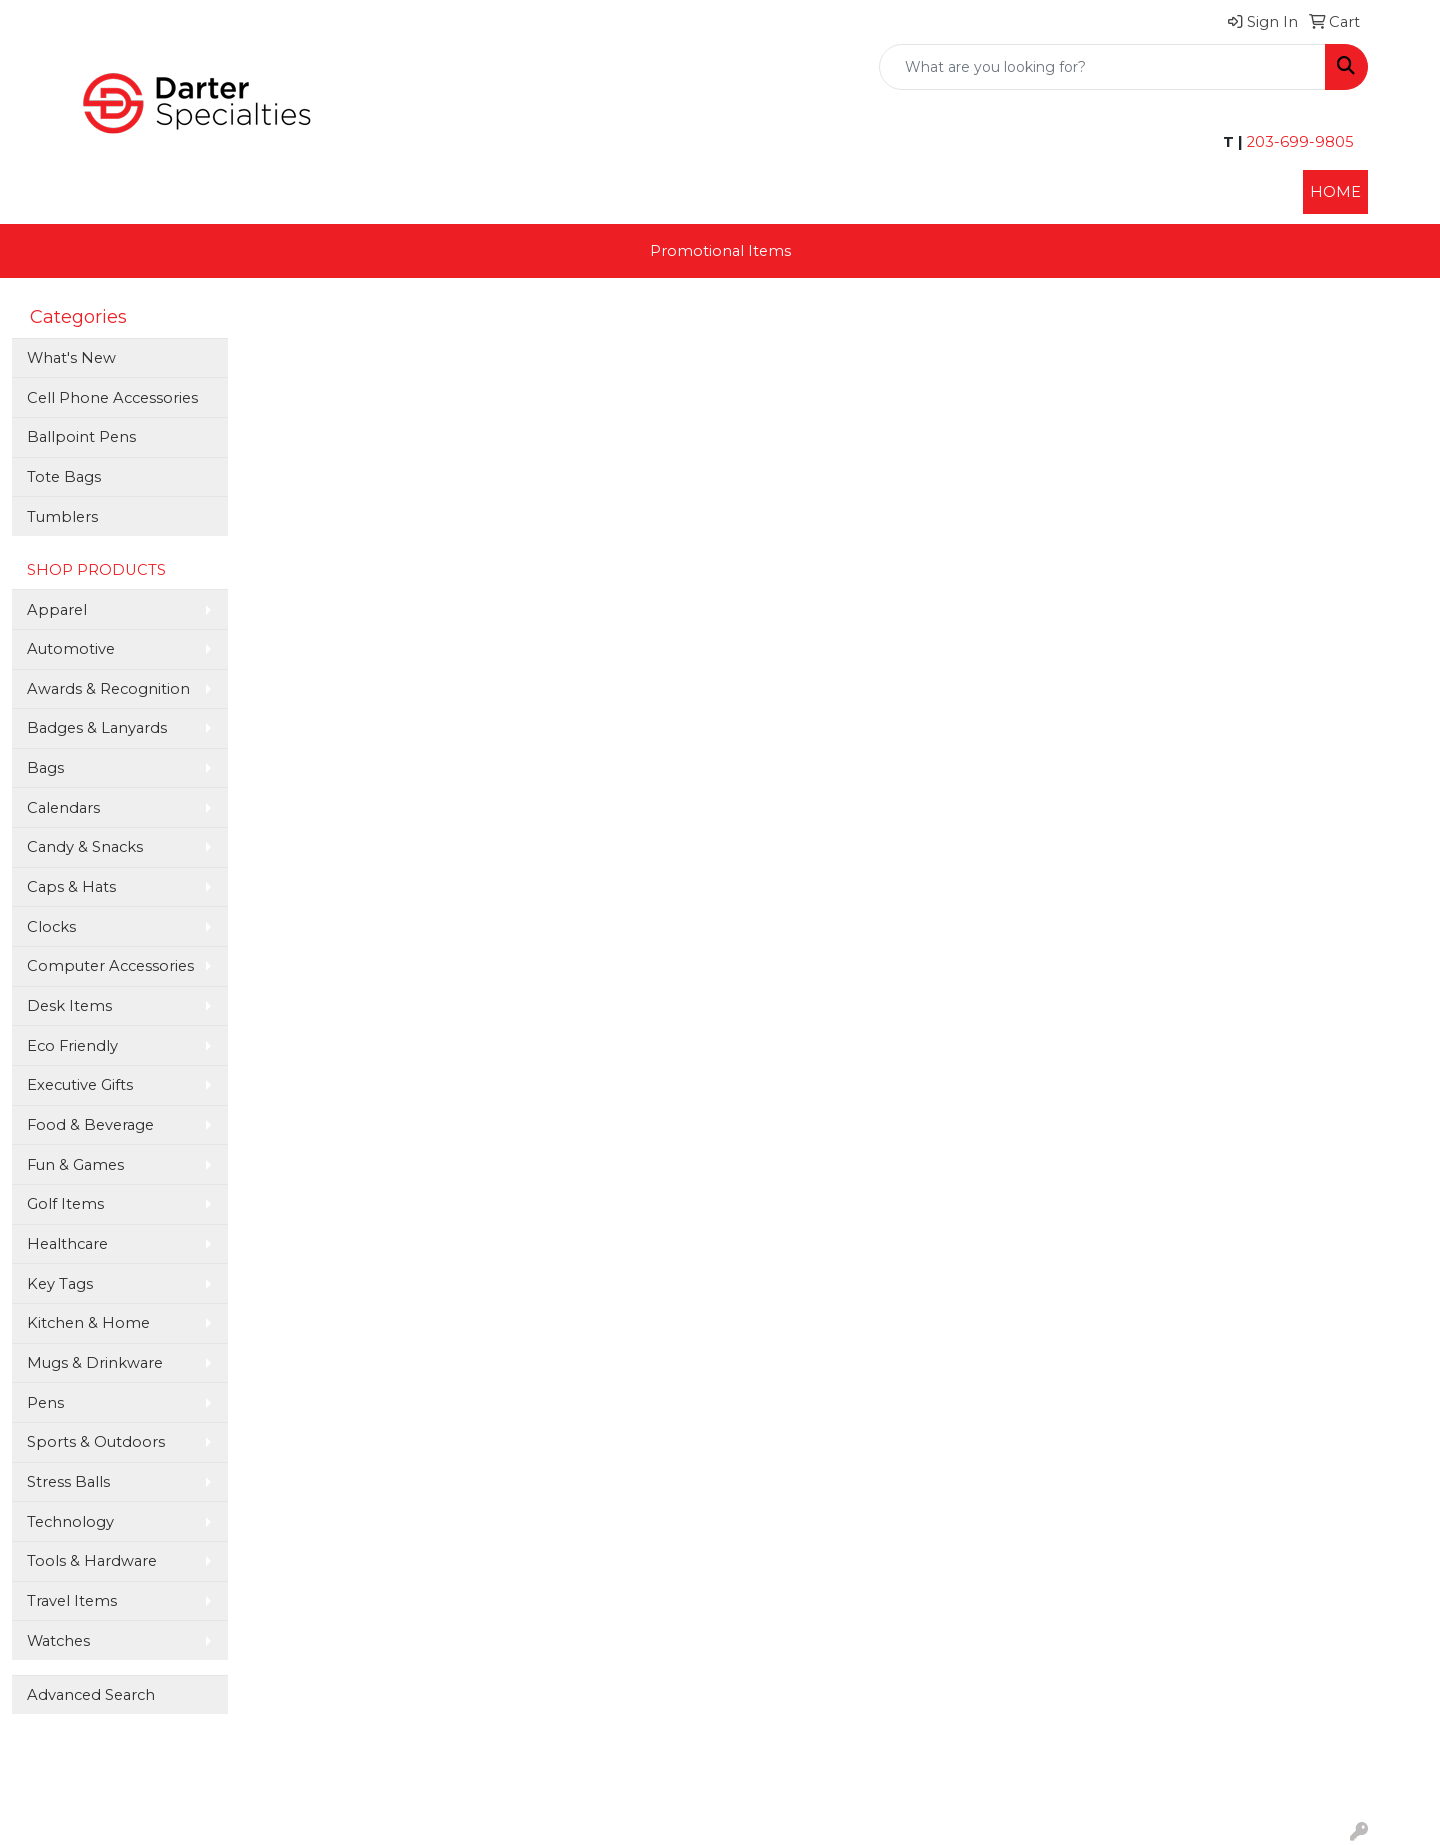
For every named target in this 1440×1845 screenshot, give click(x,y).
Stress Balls (68, 1482)
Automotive (71, 649)
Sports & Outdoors (96, 1442)
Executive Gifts (80, 1085)
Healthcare (67, 1244)
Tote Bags (64, 477)
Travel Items (72, 1601)
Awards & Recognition (108, 689)
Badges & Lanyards (97, 728)
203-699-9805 (1298, 142)
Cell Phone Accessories (112, 398)
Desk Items (69, 1006)
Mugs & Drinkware (95, 1363)
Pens (45, 1403)
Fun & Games (75, 1165)
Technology (70, 1522)
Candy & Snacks (85, 847)
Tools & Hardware (92, 1561)
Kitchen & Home (88, 1323)
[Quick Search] (1102, 67)
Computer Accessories (110, 966)
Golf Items (65, 1204)
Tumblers (62, 517)
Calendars (63, 808)
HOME (1335, 192)
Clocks (51, 927)
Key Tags (60, 1284)
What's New (71, 358)
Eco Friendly (72, 1046)
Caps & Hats (71, 887)
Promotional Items (720, 251)
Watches (58, 1641)
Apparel (57, 610)
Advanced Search (91, 1695)
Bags (45, 768)
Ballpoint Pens (81, 437)
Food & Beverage (90, 1125)
